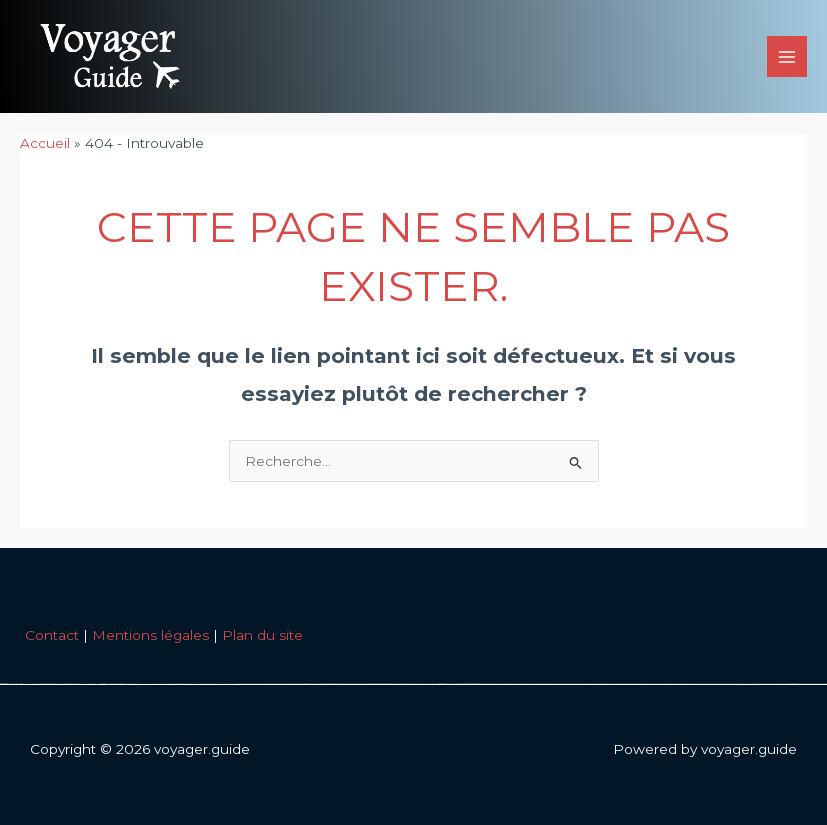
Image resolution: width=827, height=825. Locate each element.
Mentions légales (150, 635)
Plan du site (262, 635)
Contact (52, 635)
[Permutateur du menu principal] (787, 56)
